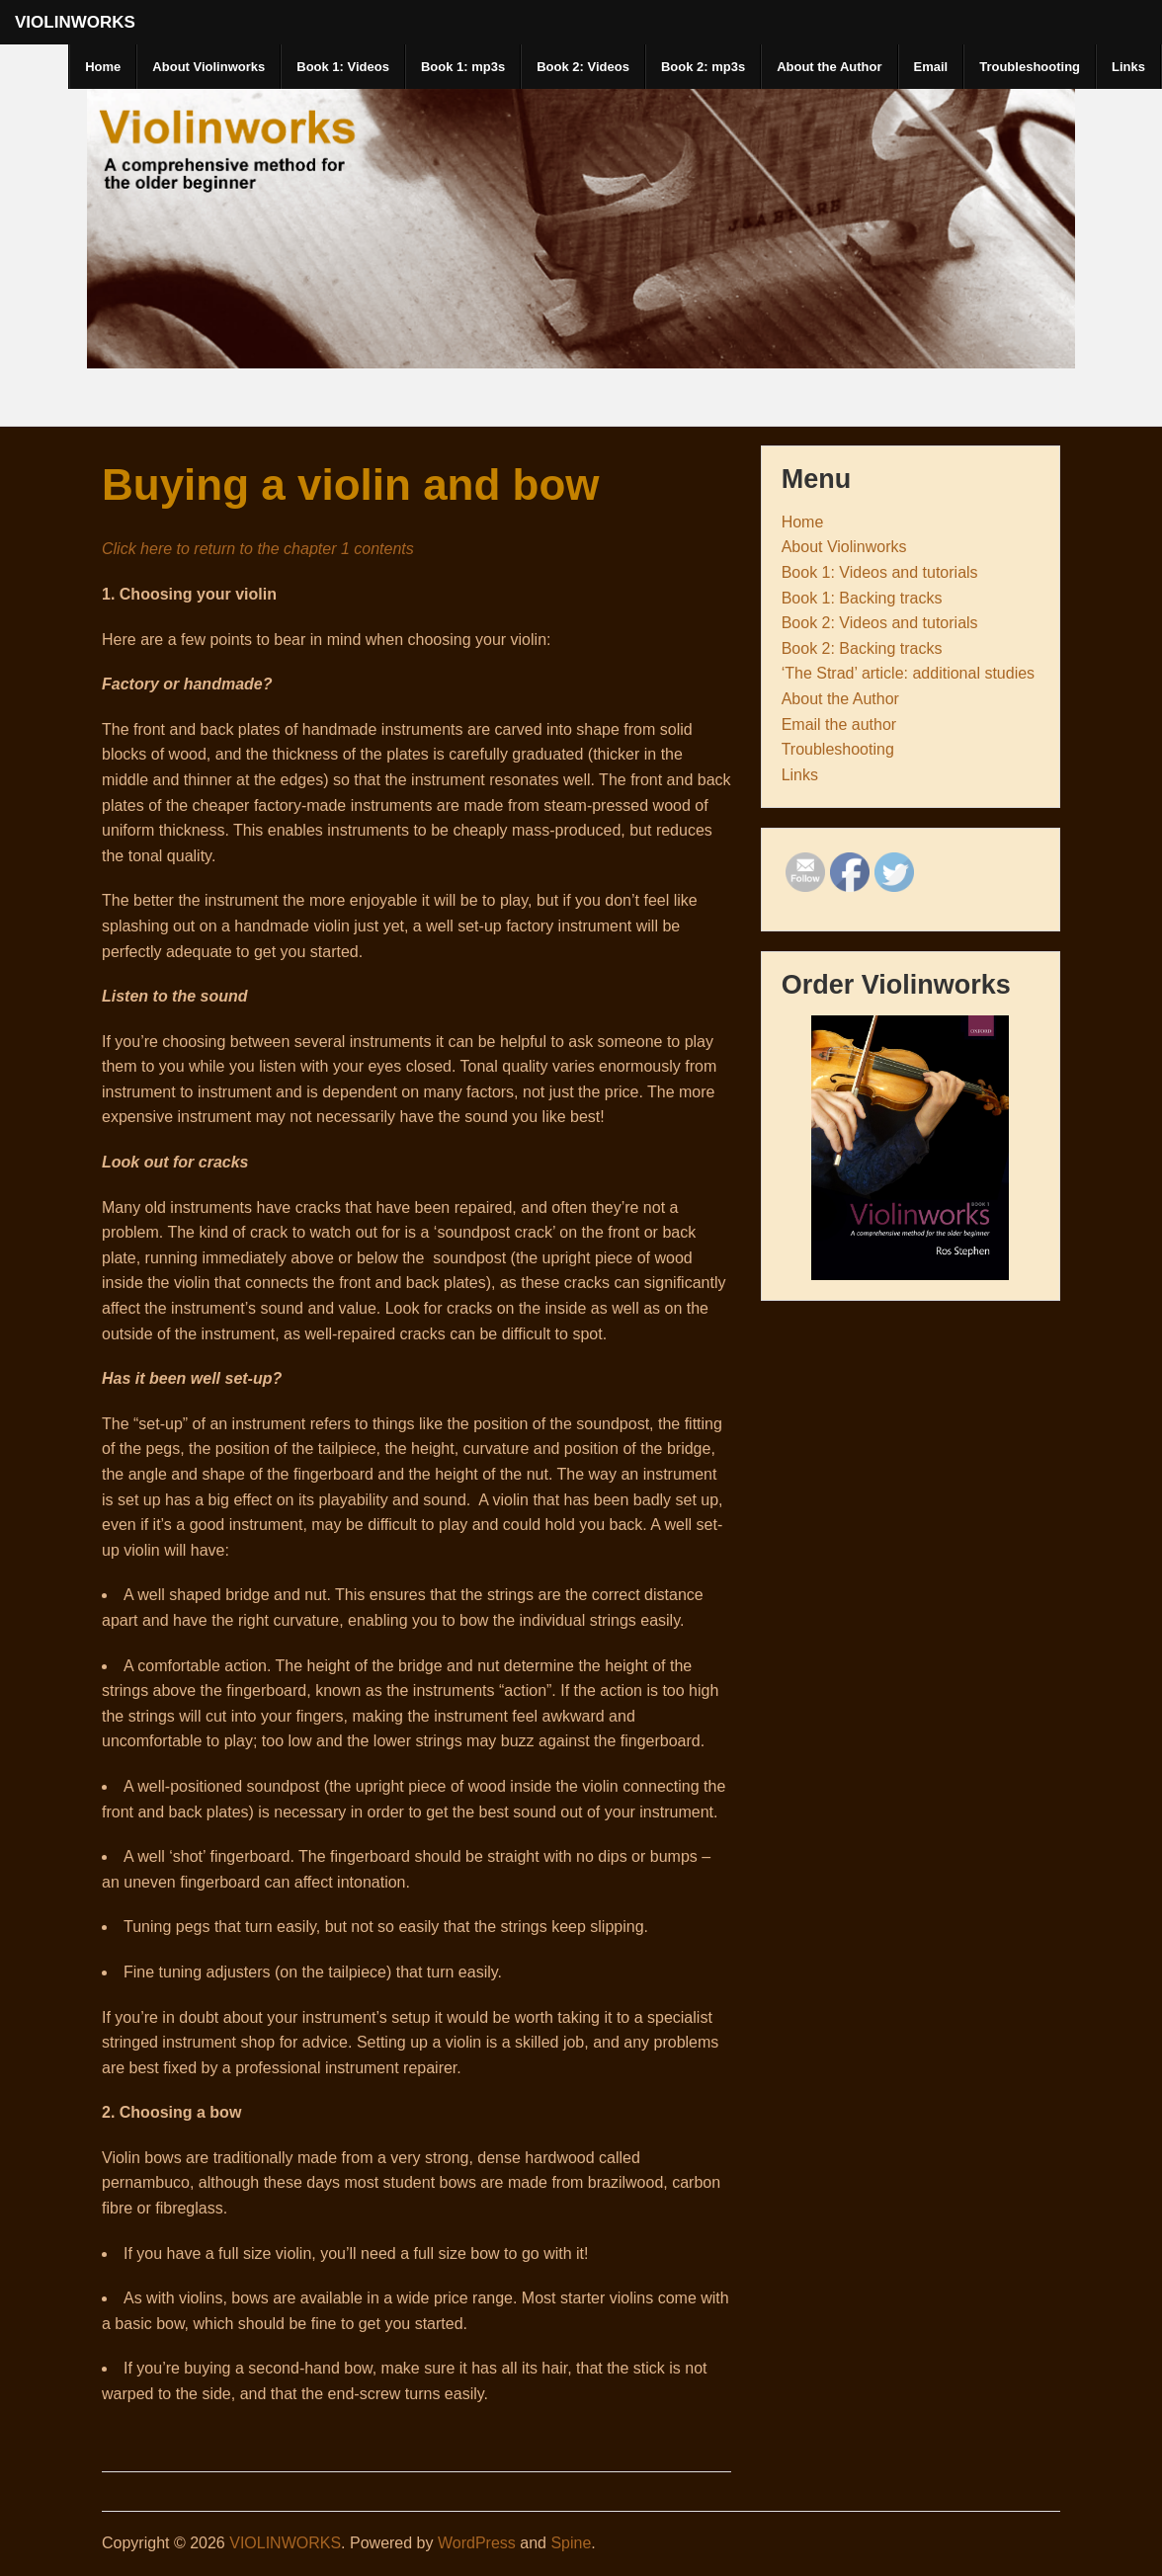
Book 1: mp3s (463, 66)
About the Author (829, 66)
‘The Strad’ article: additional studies (908, 673)
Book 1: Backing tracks (862, 598)
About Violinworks (208, 66)
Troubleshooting (1029, 66)
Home (103, 66)
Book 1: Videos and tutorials (880, 572)
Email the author (839, 724)
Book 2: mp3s (703, 66)
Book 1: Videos (342, 66)
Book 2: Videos (583, 66)
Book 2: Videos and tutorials (880, 622)
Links (1128, 66)
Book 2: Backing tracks (862, 648)
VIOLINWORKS (75, 22)
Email (931, 66)
